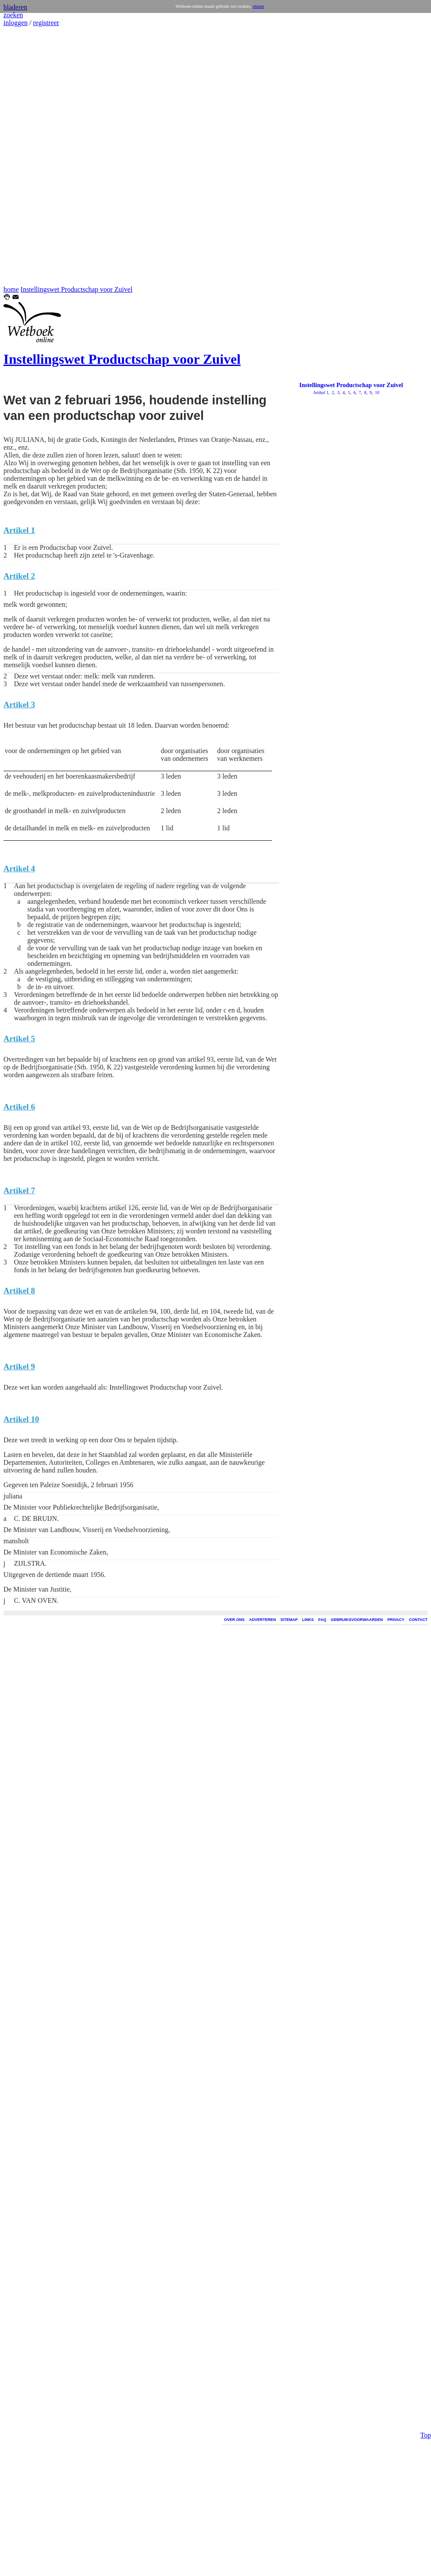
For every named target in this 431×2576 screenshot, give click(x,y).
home (11, 289)
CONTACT (418, 1619)
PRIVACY (395, 1619)
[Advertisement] (29, 156)
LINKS (308, 1619)
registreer (46, 22)
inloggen (15, 22)
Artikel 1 (321, 392)
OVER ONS (234, 1619)
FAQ (322, 1619)
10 (377, 392)
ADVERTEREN (262, 1619)
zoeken (13, 15)
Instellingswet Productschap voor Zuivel (77, 289)
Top (425, 296)
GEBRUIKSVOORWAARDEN (357, 1619)
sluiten (258, 6)
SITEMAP (289, 1619)
